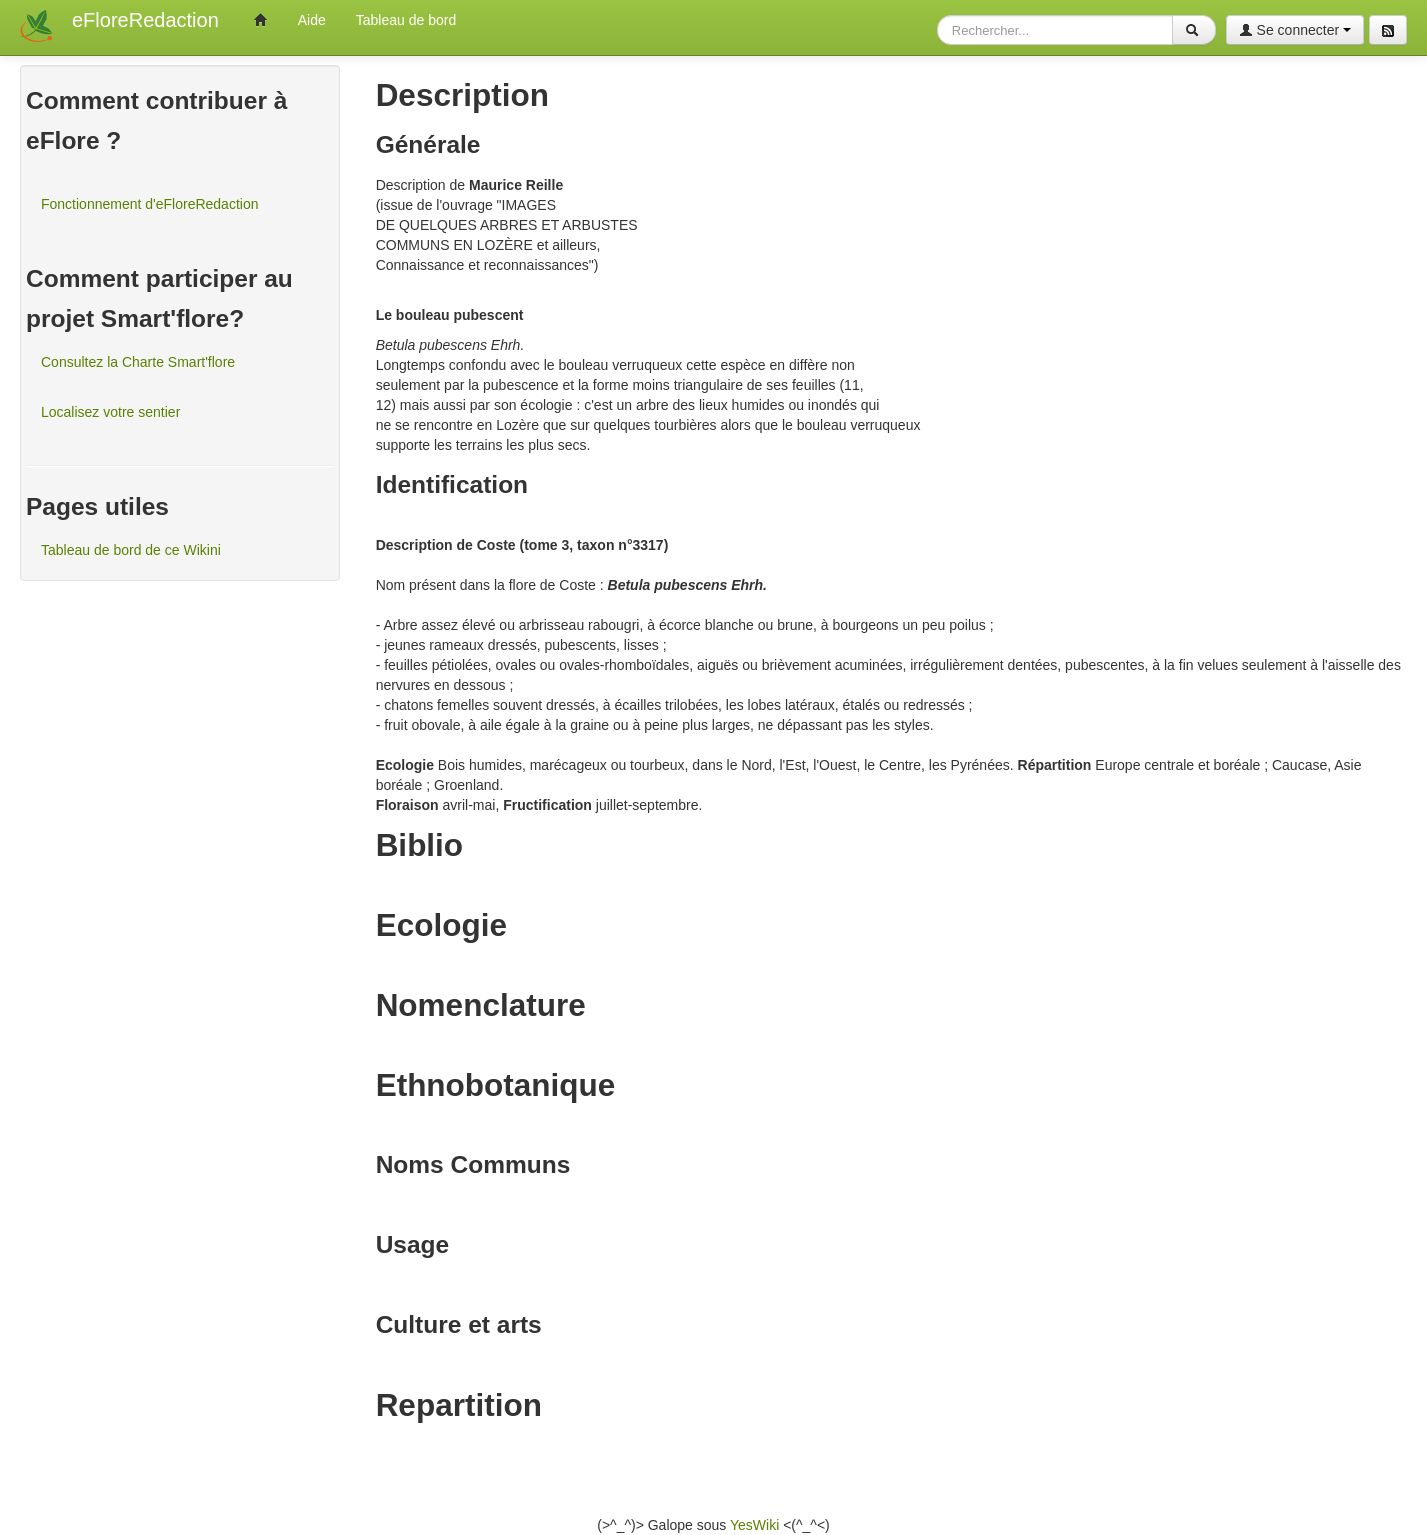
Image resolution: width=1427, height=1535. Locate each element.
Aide (312, 20)
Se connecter (1295, 30)
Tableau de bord (406, 20)
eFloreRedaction (145, 20)
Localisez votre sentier (110, 412)
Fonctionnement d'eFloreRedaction (149, 204)
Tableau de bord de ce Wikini (131, 550)
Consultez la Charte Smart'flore (138, 362)
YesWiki (754, 1525)
